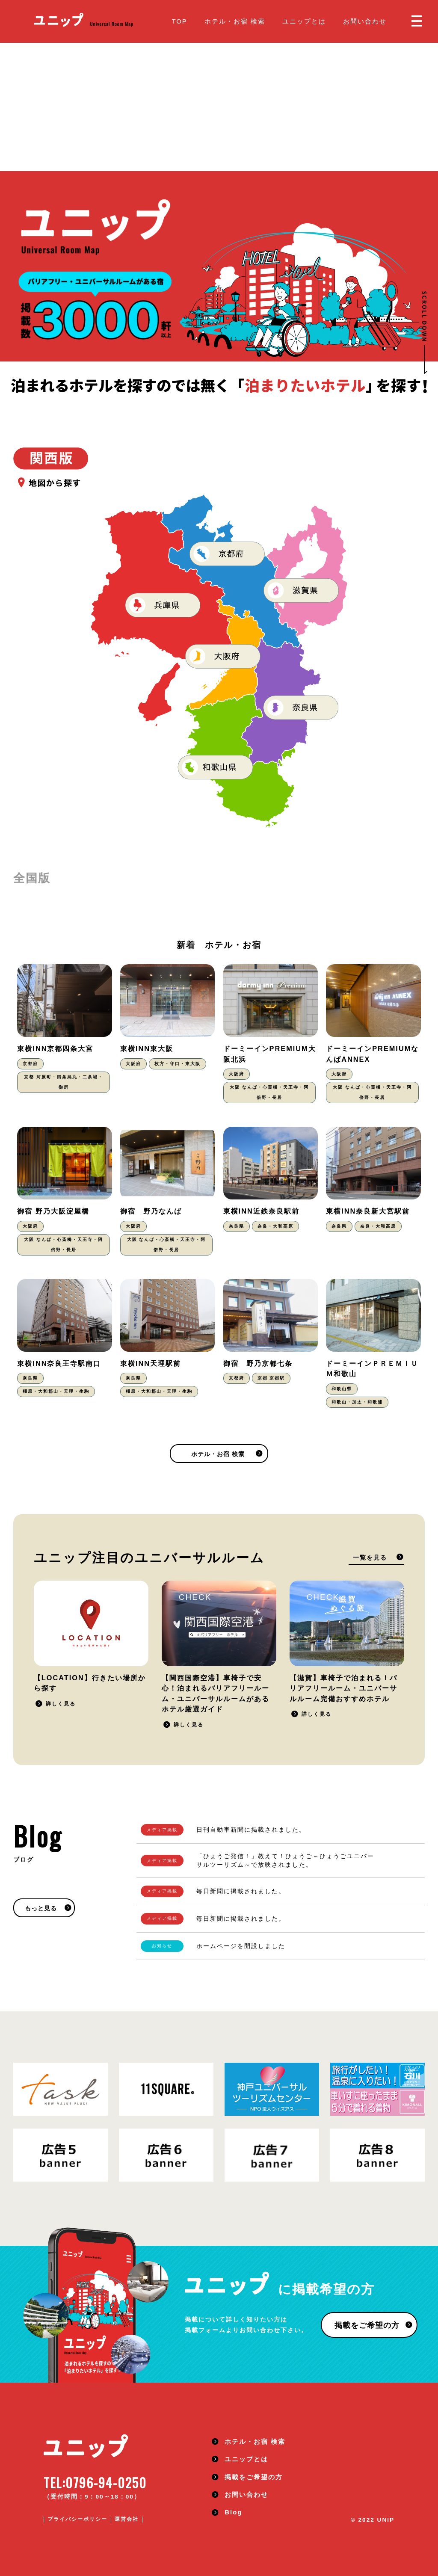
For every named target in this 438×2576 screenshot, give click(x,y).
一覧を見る (370, 1557)
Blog (233, 2512)
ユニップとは (304, 21)
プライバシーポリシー (77, 2519)
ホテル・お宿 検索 (234, 21)
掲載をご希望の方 (367, 2325)
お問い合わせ (365, 21)
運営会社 (127, 2519)
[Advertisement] (219, 107)
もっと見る (41, 1908)
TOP (179, 21)
